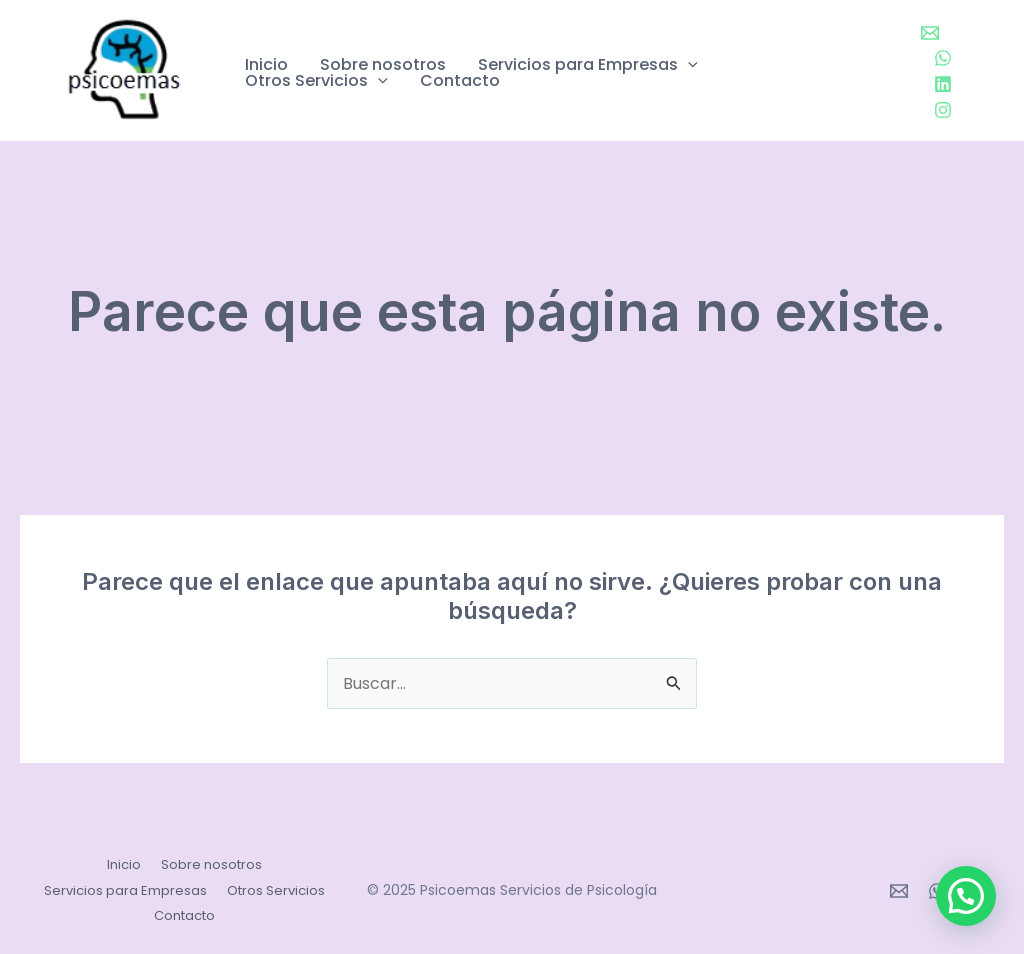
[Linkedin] (943, 84)
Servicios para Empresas (588, 65)
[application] (688, 65)
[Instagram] (943, 110)
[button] (966, 896)
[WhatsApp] (943, 58)
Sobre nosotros (383, 65)
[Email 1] (930, 33)
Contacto (460, 81)
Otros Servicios (316, 81)
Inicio (266, 65)
